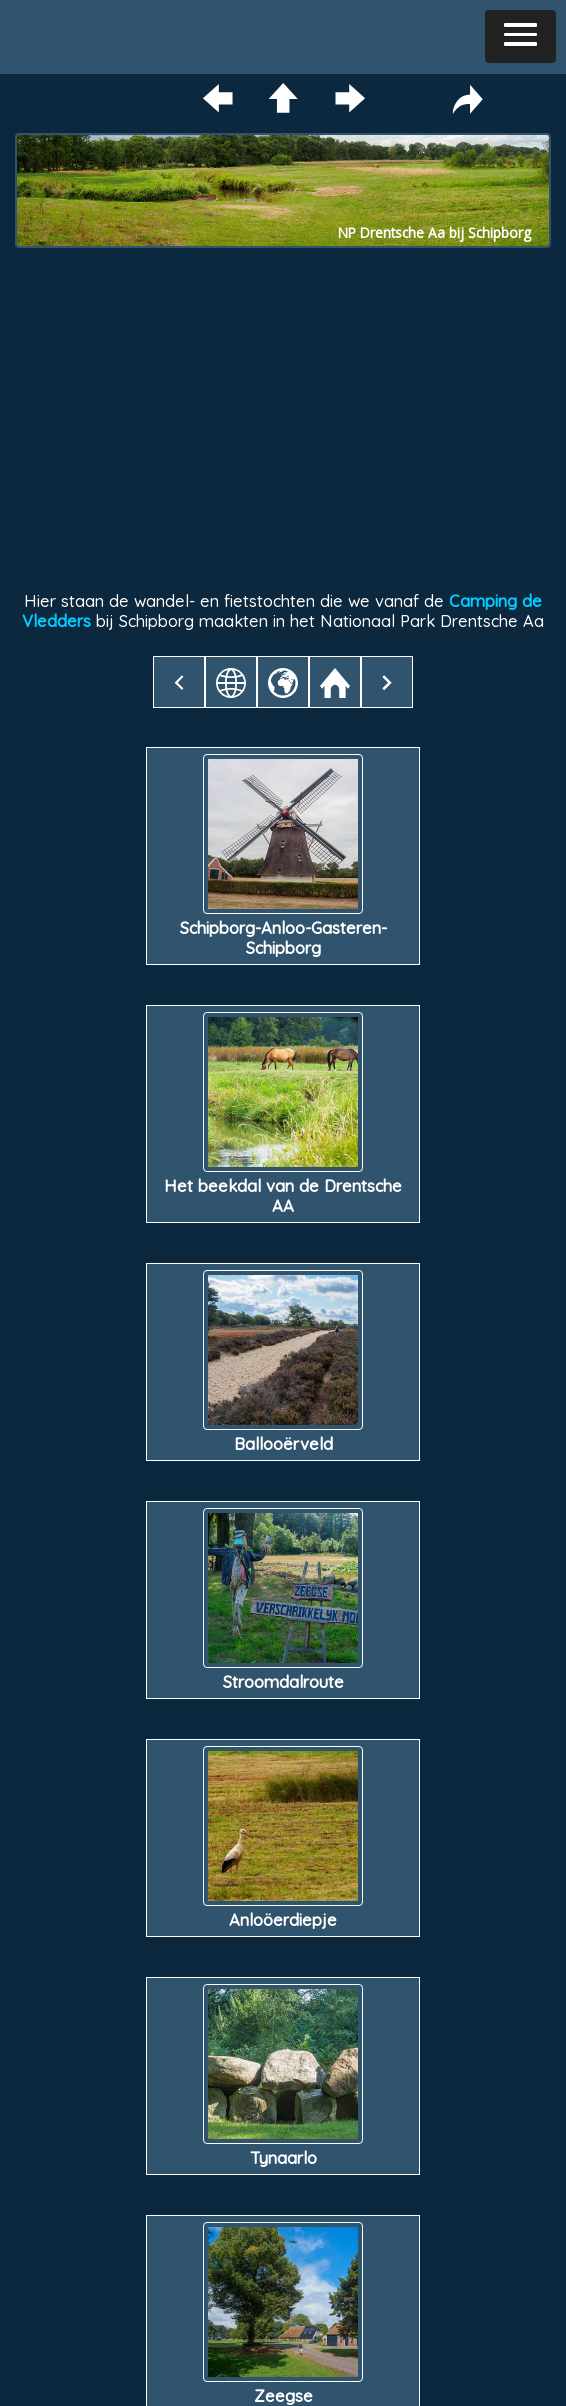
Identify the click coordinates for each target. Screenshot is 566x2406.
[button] (520, 36)
